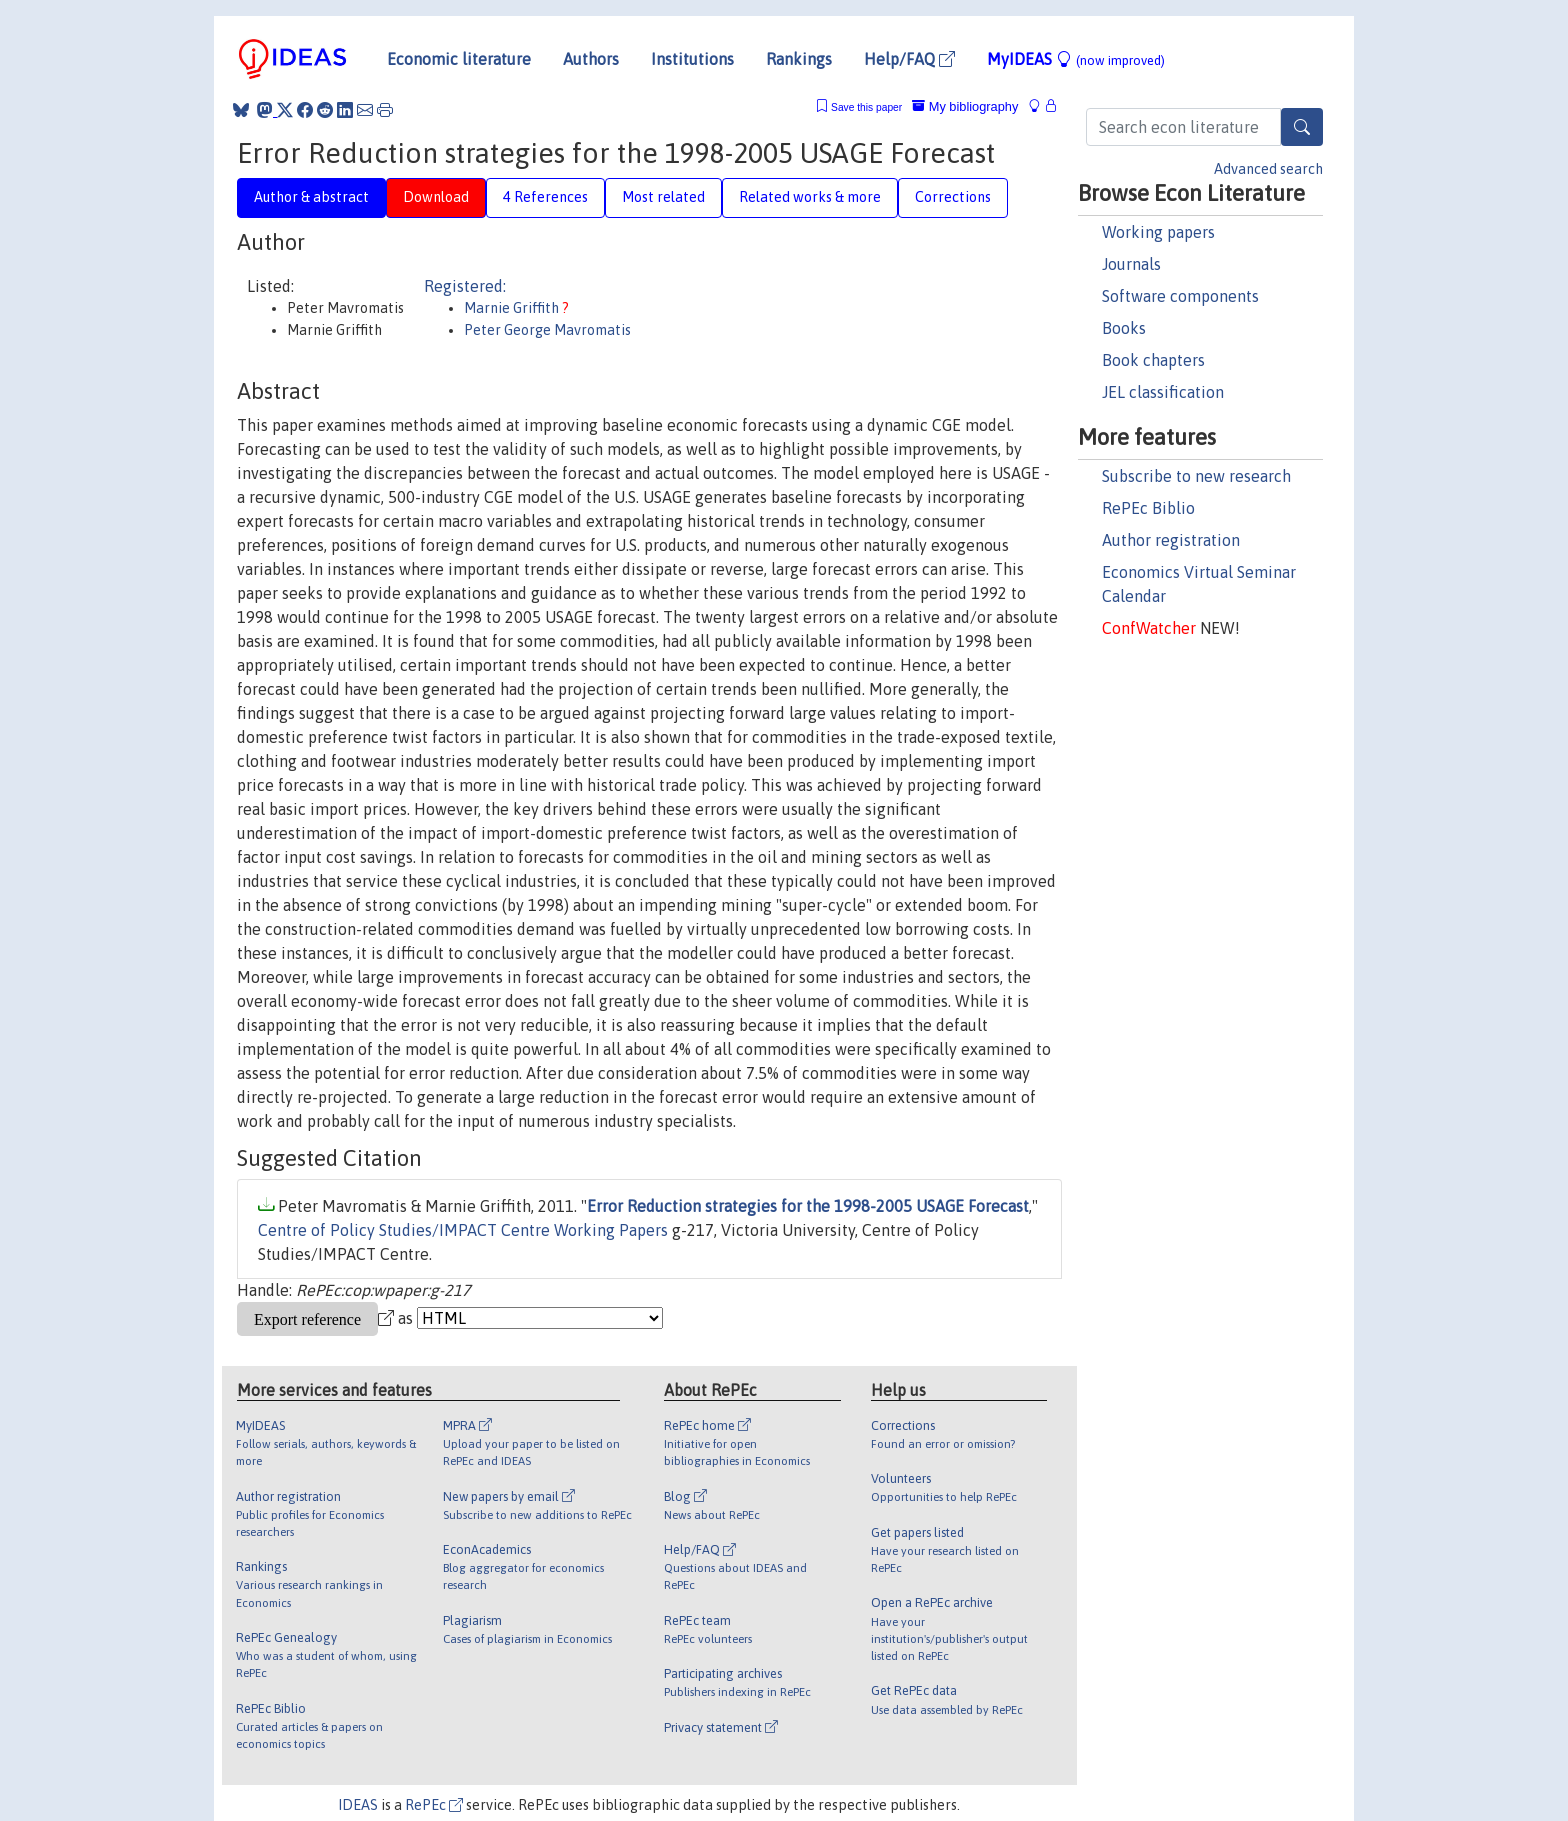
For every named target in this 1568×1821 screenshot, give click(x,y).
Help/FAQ (909, 59)
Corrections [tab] (953, 197)
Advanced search (1268, 169)
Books (1124, 328)
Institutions (692, 59)
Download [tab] (436, 197)
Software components (1180, 296)
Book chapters (1153, 360)
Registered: (465, 286)
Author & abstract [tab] (311, 197)
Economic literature (459, 59)
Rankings (799, 59)
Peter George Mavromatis (547, 330)
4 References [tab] (545, 197)
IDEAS (358, 1805)
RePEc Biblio (1148, 508)
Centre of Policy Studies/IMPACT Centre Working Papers (463, 1230)
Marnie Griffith (513, 308)
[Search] (1302, 127)
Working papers (1158, 232)
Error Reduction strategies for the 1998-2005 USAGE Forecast (808, 1206)
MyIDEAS (1076, 59)
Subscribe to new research (1196, 476)
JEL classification (1163, 392)
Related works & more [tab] (810, 197)
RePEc (434, 1805)
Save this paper (866, 107)
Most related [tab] (663, 197)
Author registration (1171, 540)
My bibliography (965, 106)
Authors (591, 59)
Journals (1131, 264)
